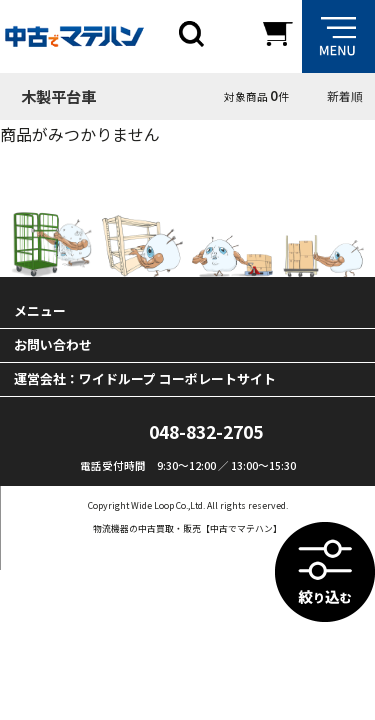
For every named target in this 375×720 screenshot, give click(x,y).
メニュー (40, 310)
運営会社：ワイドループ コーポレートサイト (145, 378)
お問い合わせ (53, 344)
